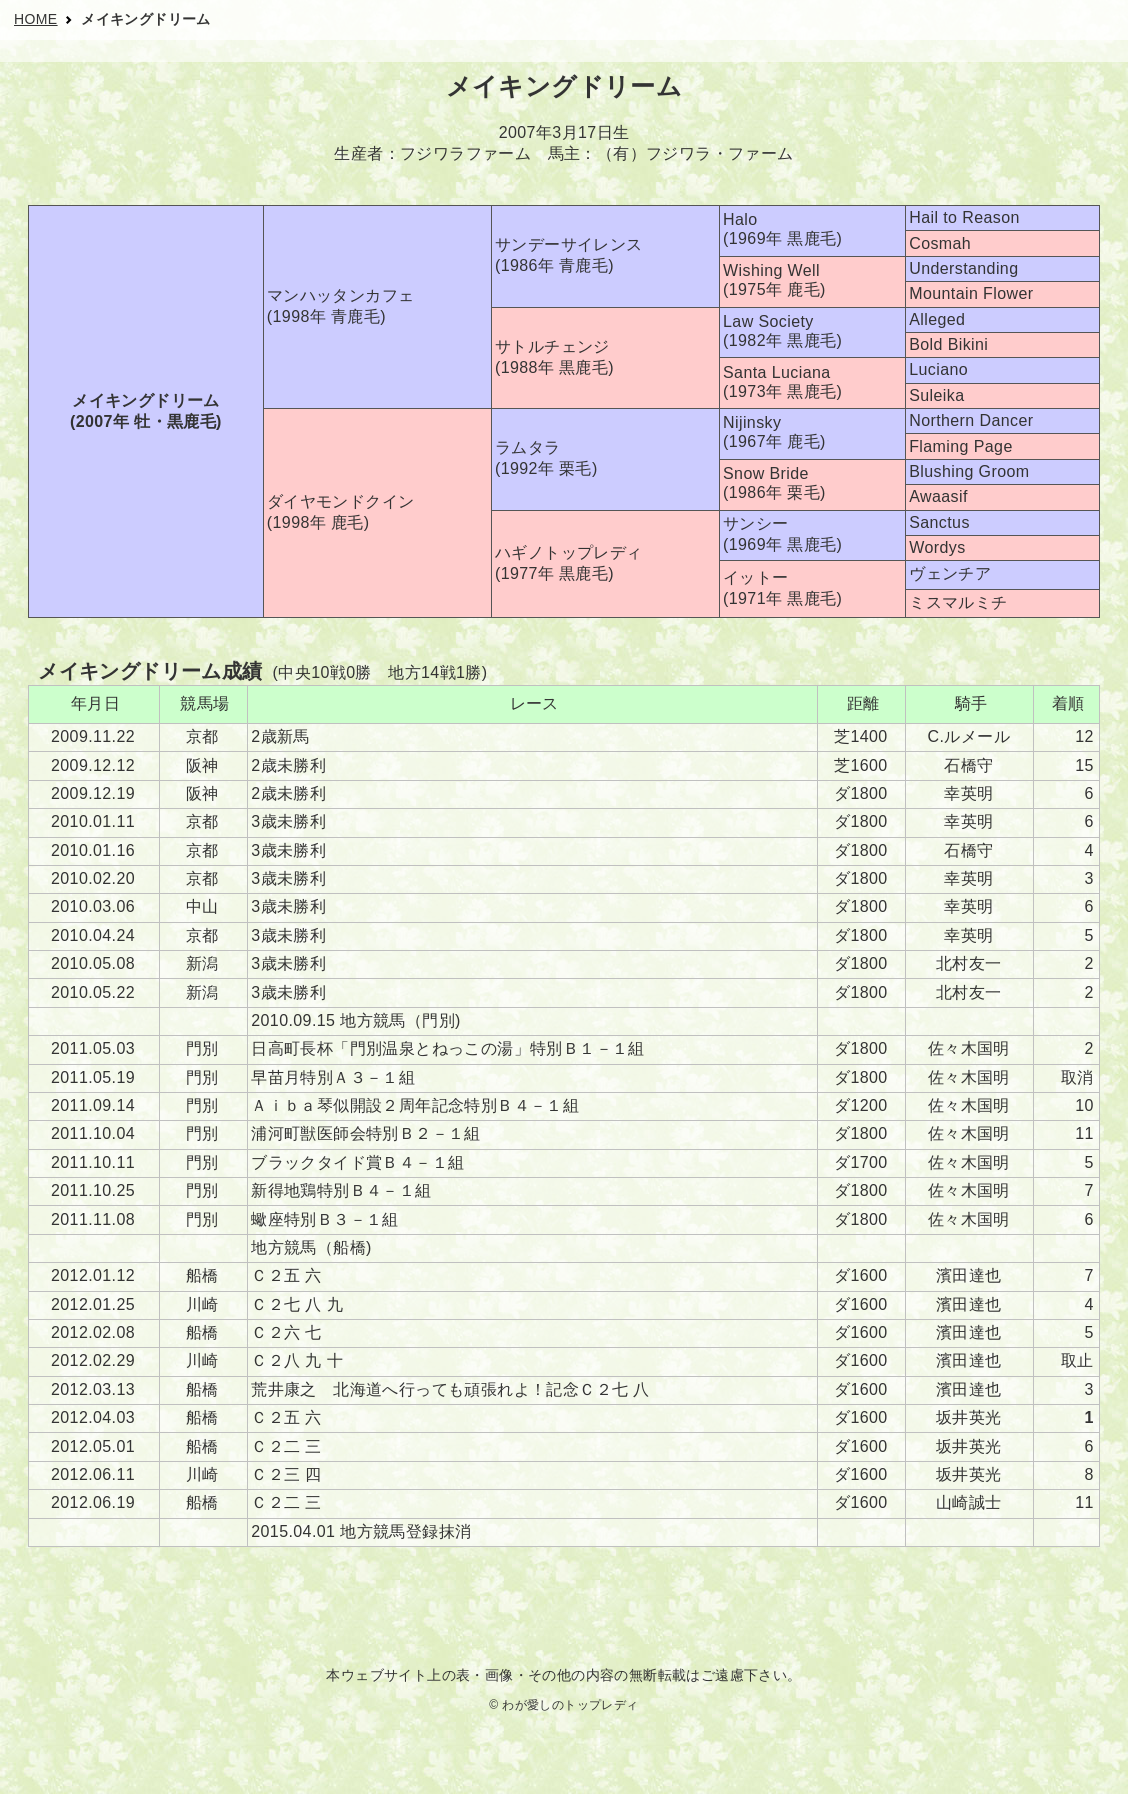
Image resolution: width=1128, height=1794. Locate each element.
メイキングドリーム (146, 19)
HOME (36, 19)
